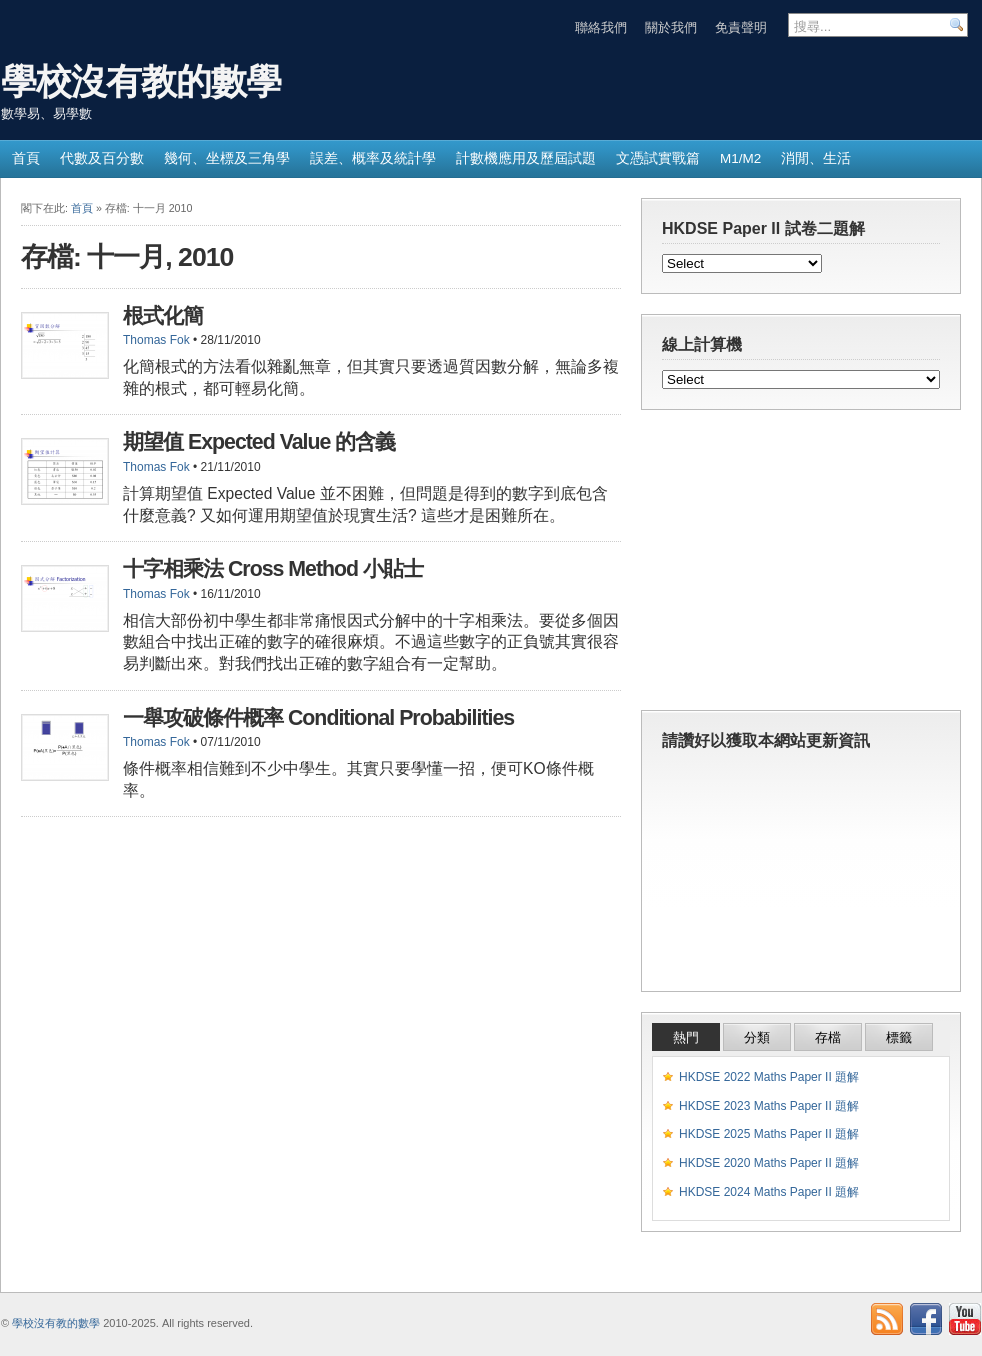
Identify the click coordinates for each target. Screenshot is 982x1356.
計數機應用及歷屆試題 (526, 158)
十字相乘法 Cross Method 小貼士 (273, 569)
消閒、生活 (816, 158)
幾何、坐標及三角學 (227, 158)
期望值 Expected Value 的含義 (259, 442)
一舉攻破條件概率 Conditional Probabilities (318, 718)
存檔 (828, 1037)
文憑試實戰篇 (658, 158)
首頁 (26, 158)
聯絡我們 (601, 27)
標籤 (899, 1037)
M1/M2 (740, 158)
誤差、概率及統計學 (373, 158)
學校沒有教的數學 (141, 81)
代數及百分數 (102, 158)
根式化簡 (163, 316)
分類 (757, 1037)
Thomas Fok (156, 340)
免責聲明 (741, 27)
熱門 (686, 1037)
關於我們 (671, 27)
